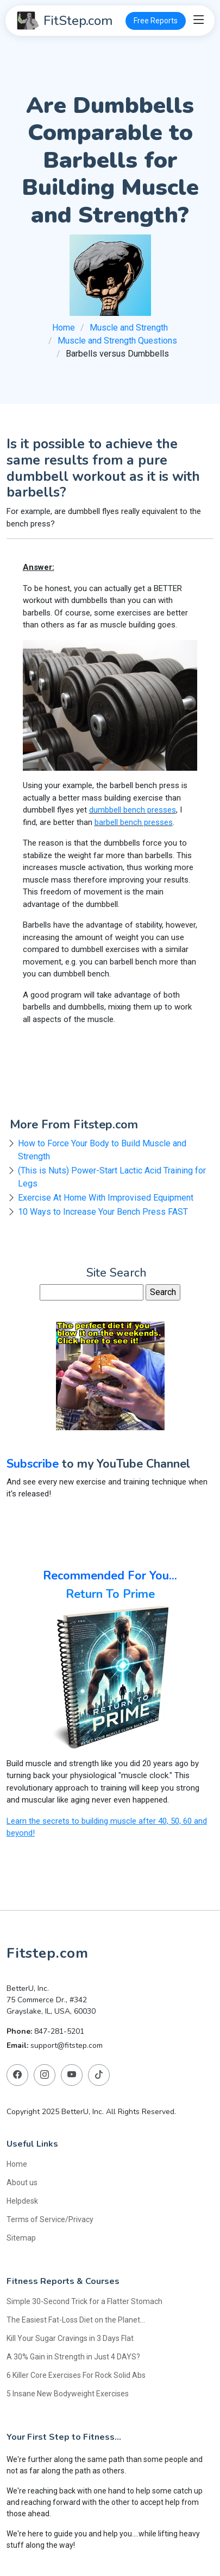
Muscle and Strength (129, 327)
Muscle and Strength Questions (117, 340)
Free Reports (156, 20)
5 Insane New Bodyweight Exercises (68, 2393)
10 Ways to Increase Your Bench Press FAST (103, 1212)
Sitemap (21, 2238)
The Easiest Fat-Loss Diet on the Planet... (76, 2320)
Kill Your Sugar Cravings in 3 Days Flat (70, 2338)
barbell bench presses (134, 822)
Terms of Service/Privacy (50, 2219)
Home (63, 327)
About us (22, 2182)
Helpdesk (22, 2201)
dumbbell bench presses (132, 810)
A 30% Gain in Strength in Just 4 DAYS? (73, 2357)
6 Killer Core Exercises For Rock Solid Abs (76, 2375)
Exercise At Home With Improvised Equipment (105, 1197)
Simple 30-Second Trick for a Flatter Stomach (84, 2301)
